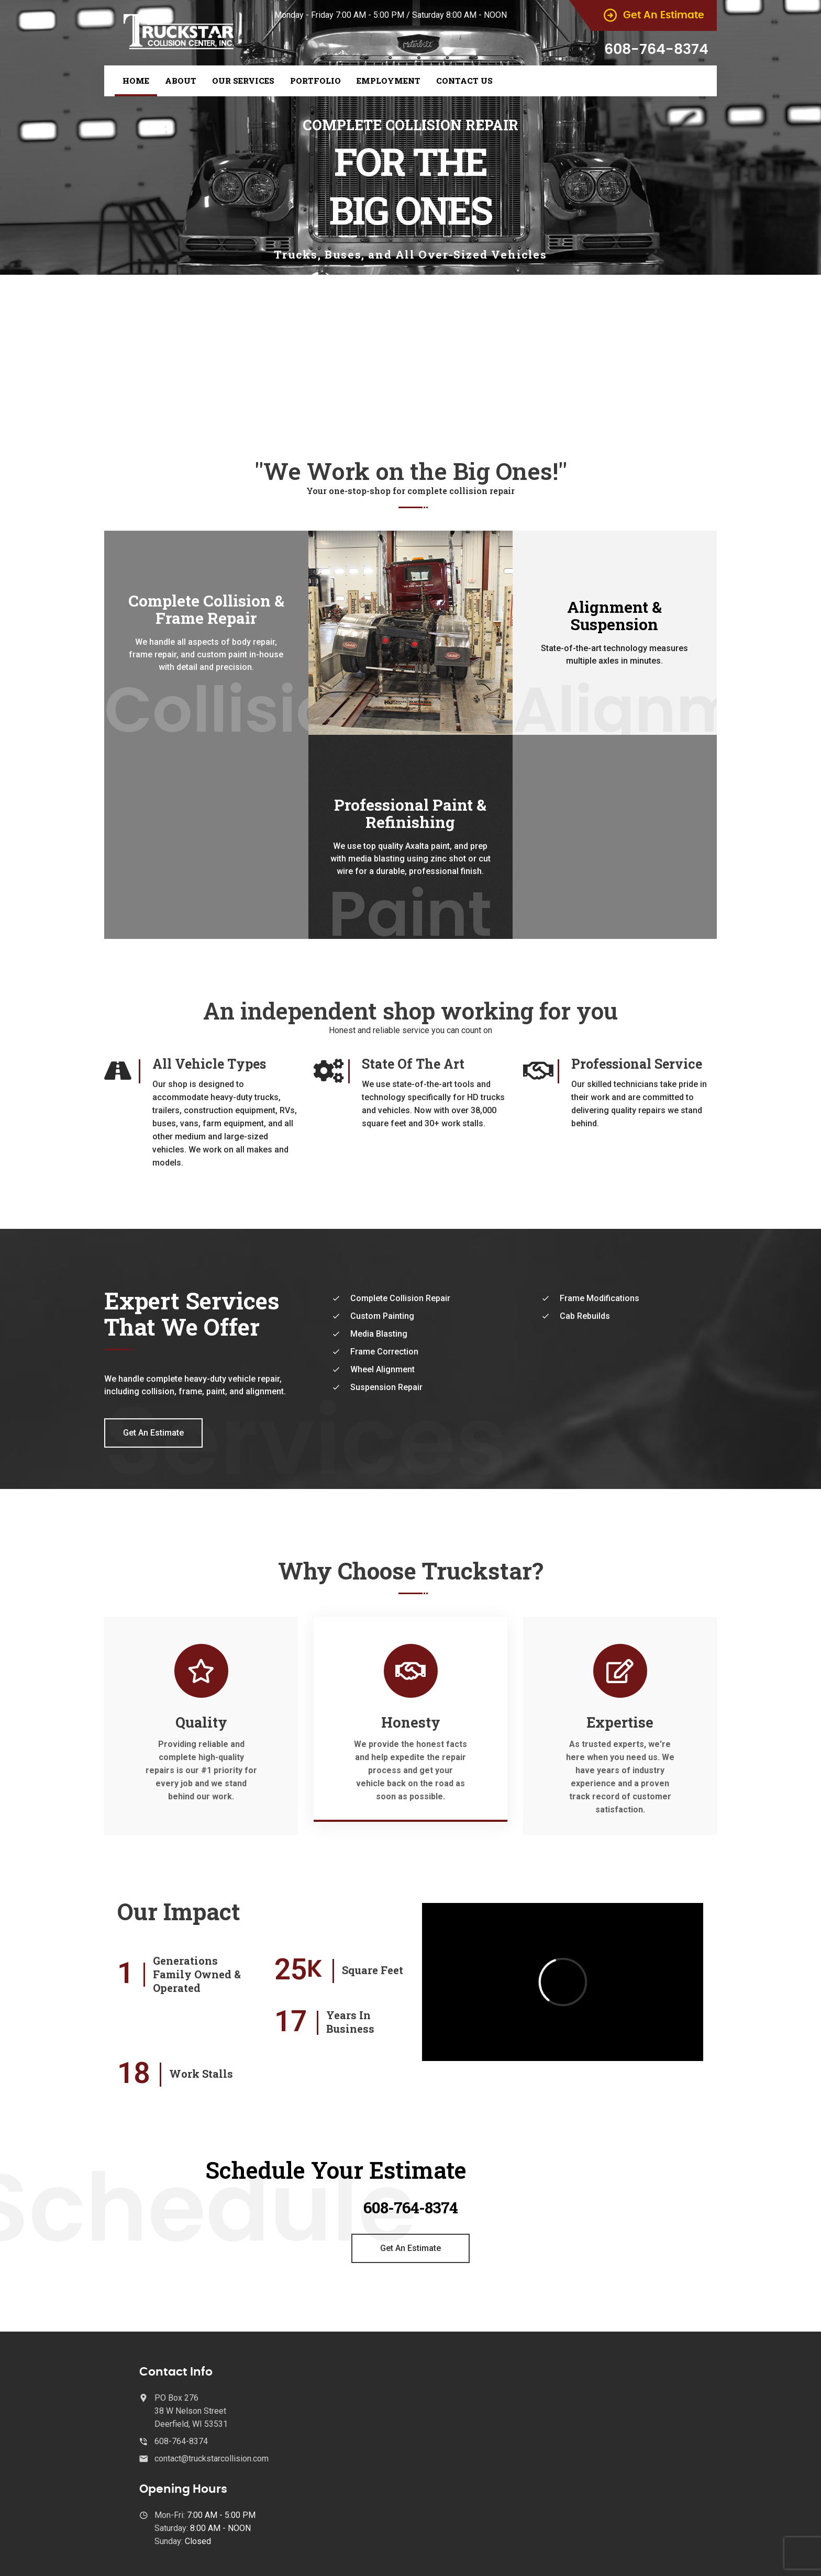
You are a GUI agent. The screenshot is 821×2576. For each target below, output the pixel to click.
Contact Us (464, 80)
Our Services (243, 80)
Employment (388, 80)
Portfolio (315, 80)
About (180, 80)
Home (136, 80)
